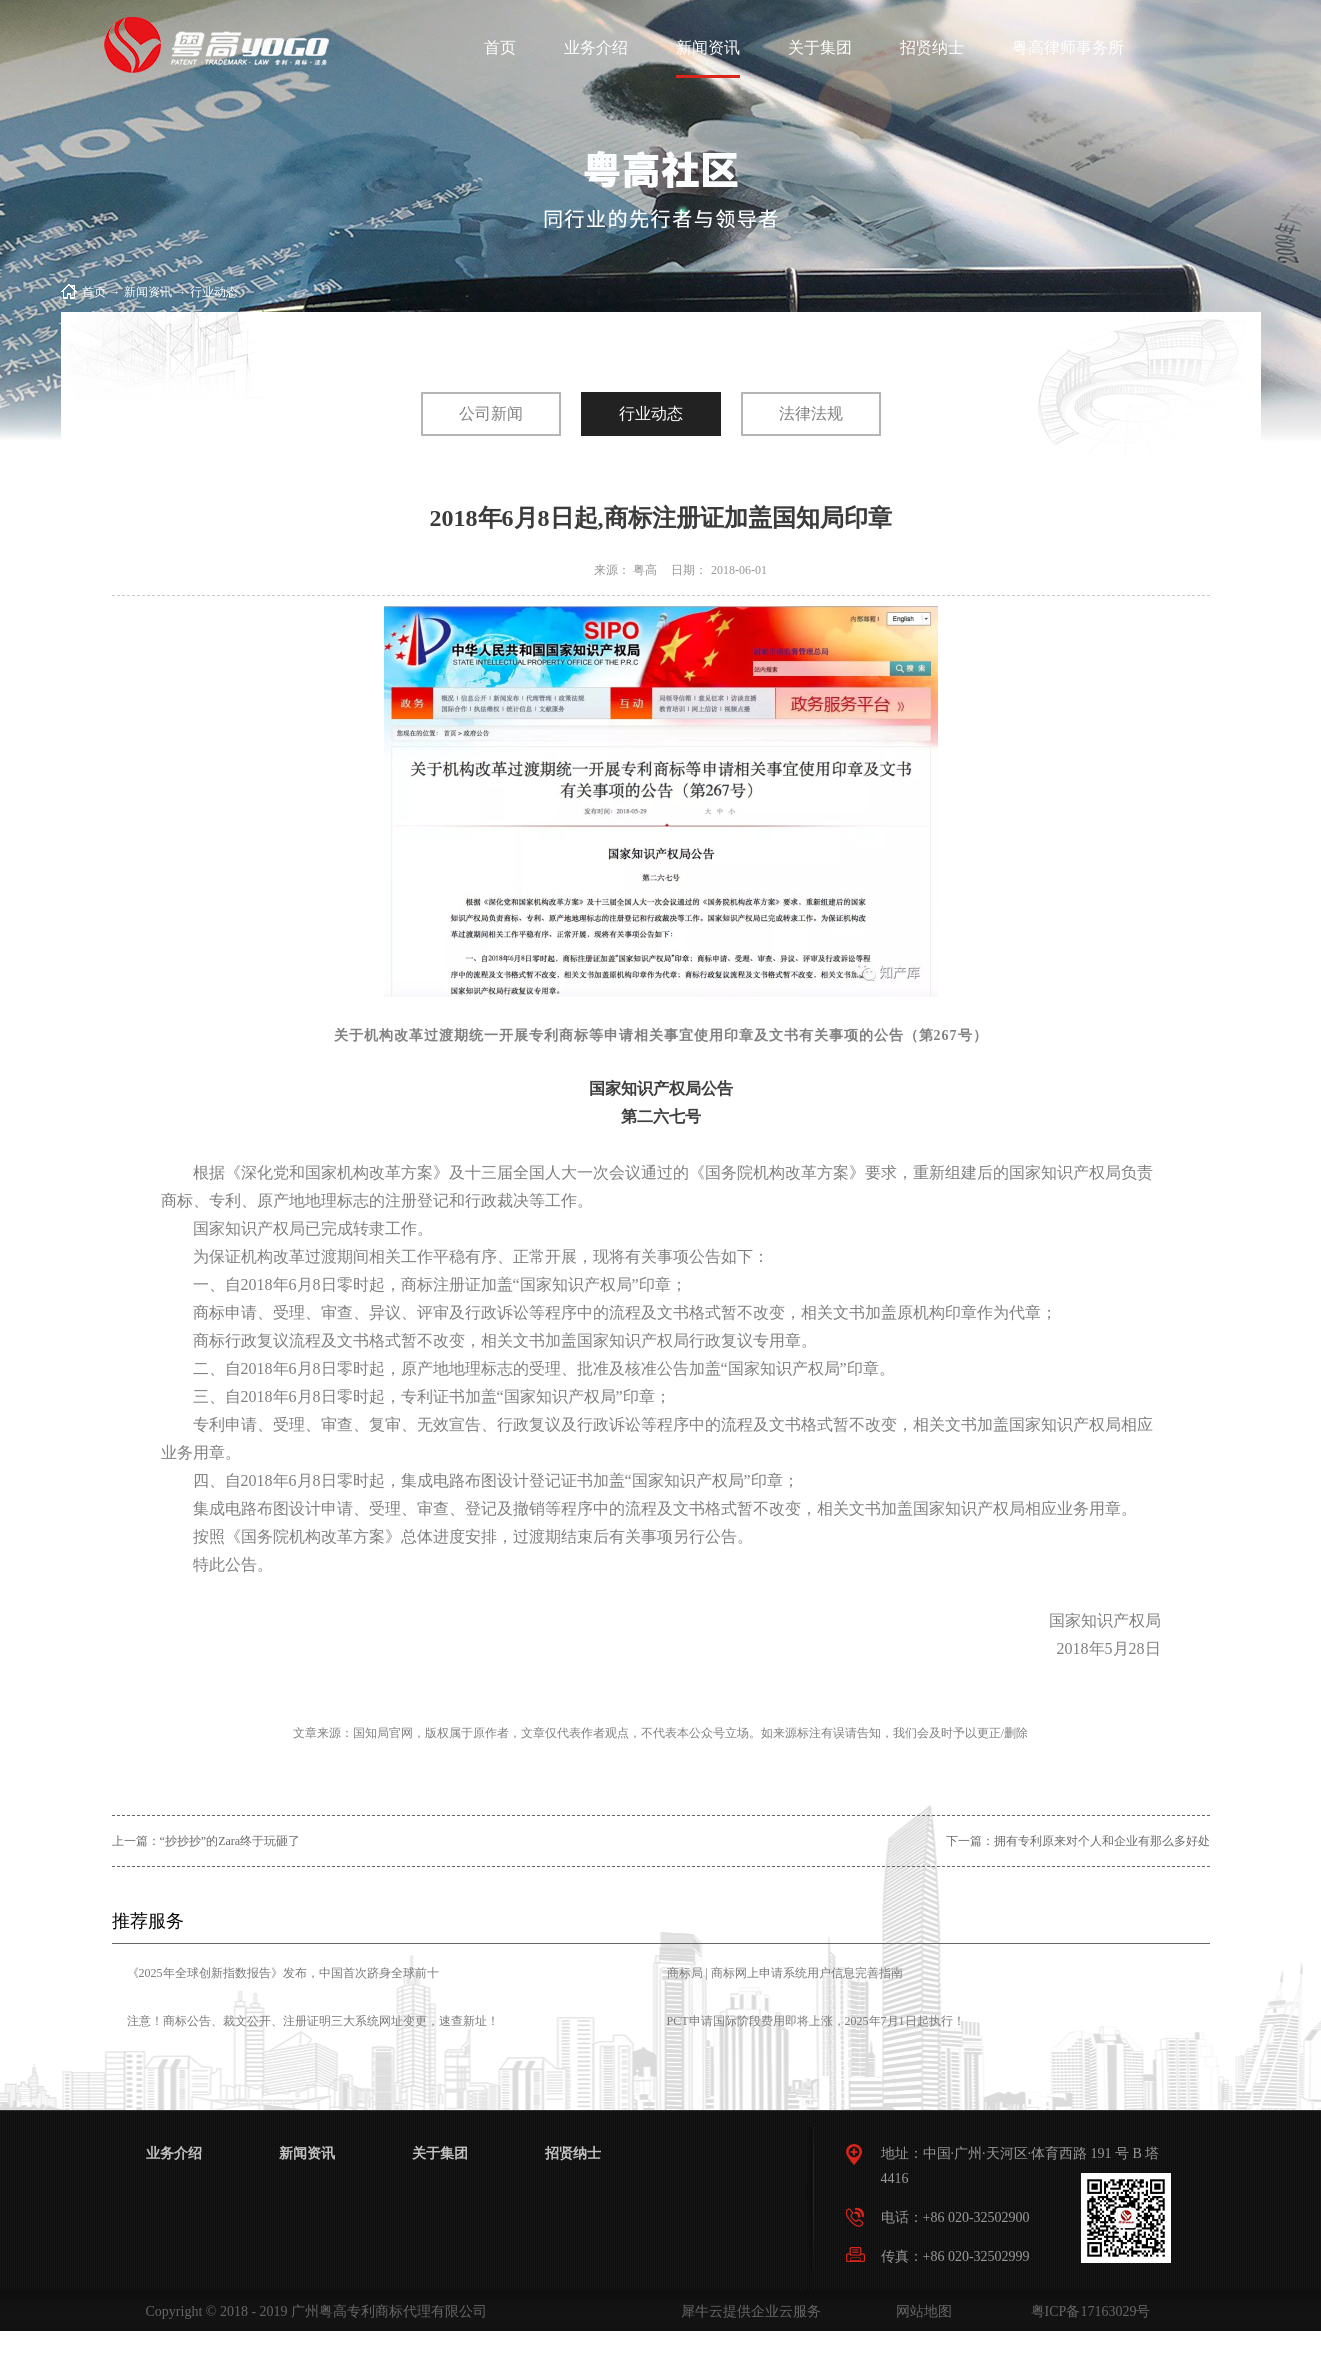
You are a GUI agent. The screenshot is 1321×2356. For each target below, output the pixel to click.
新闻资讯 (148, 292)
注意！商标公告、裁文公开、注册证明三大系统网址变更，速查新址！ (313, 2021)
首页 (500, 47)
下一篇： (1078, 1841)
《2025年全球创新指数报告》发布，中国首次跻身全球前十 (283, 1973)
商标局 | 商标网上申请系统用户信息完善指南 (785, 1973)
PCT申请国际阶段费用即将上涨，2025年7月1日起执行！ (816, 2021)
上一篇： (206, 1841)
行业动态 (214, 292)
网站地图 (920, 2311)
